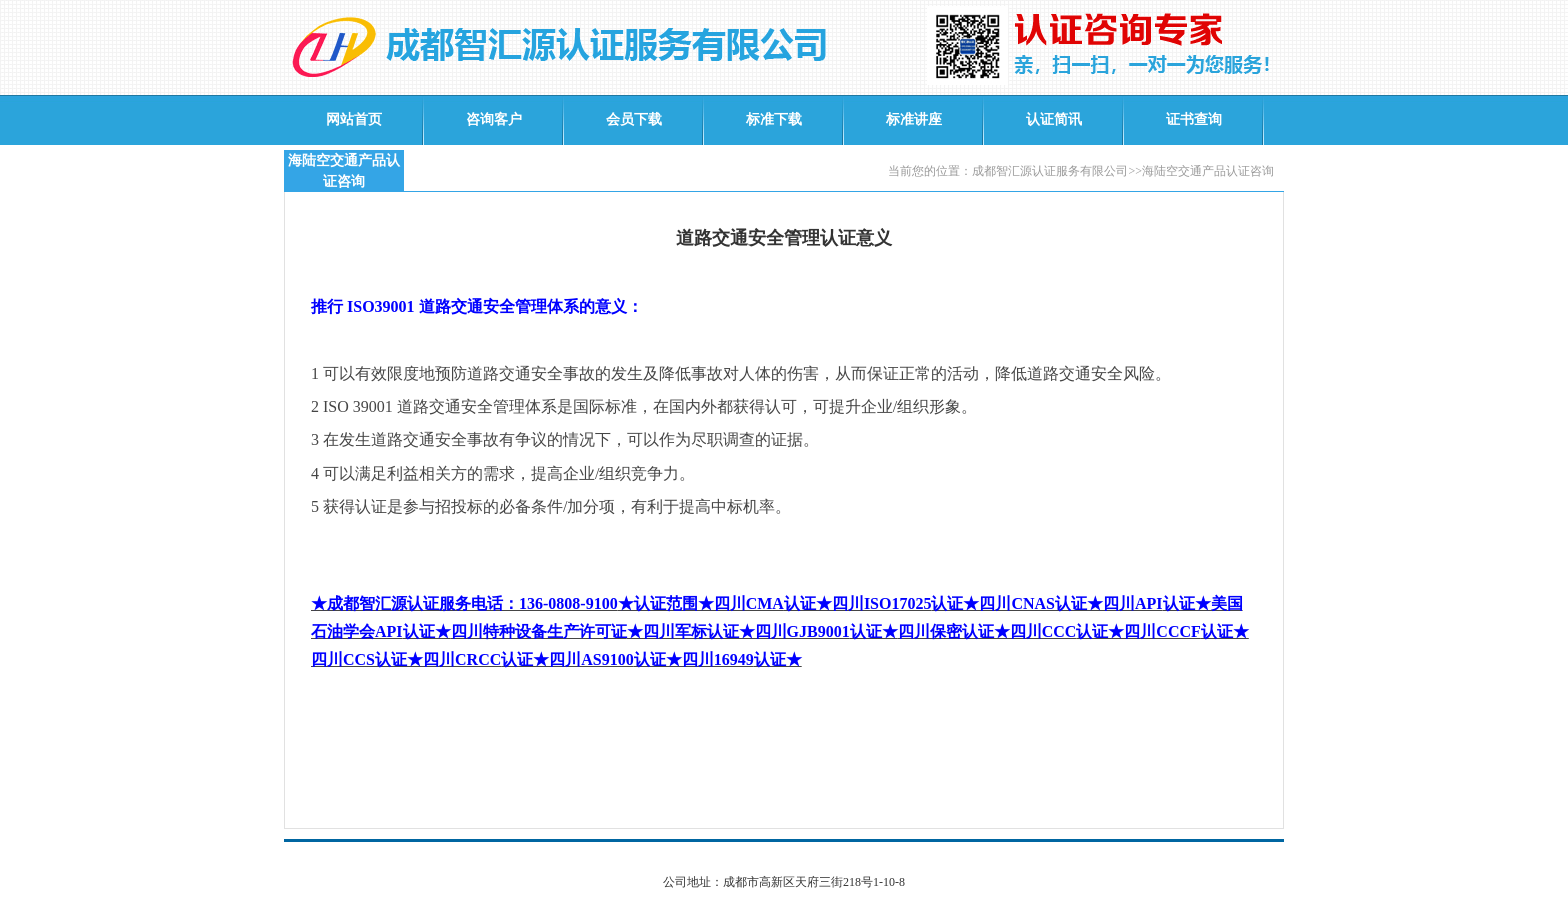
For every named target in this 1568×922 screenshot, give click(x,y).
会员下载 (634, 119)
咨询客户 (494, 119)
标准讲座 (914, 119)
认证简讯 (1054, 119)
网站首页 (354, 119)
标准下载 (774, 119)
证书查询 (1194, 119)
